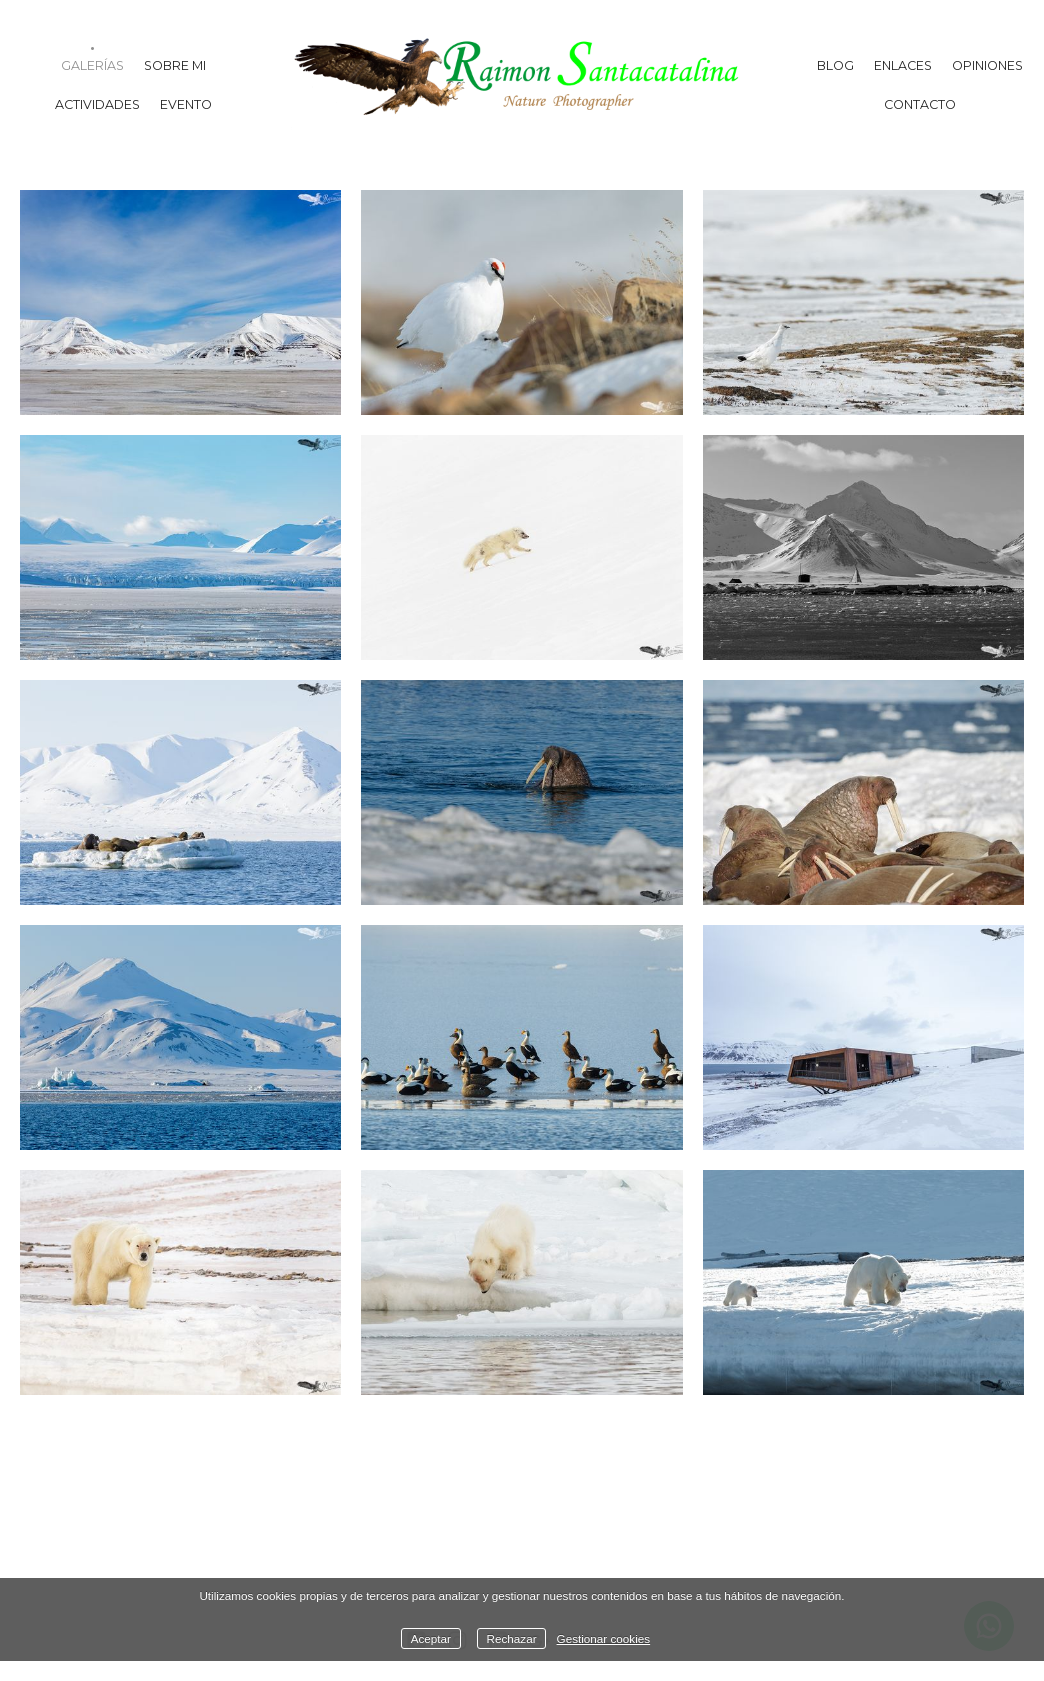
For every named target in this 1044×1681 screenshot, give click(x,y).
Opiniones (987, 65)
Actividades (97, 104)
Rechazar (512, 1638)
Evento (186, 104)
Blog (835, 65)
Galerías (92, 65)
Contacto (920, 104)
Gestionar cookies (604, 1638)
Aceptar (431, 1638)
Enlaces (903, 65)
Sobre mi (175, 65)
